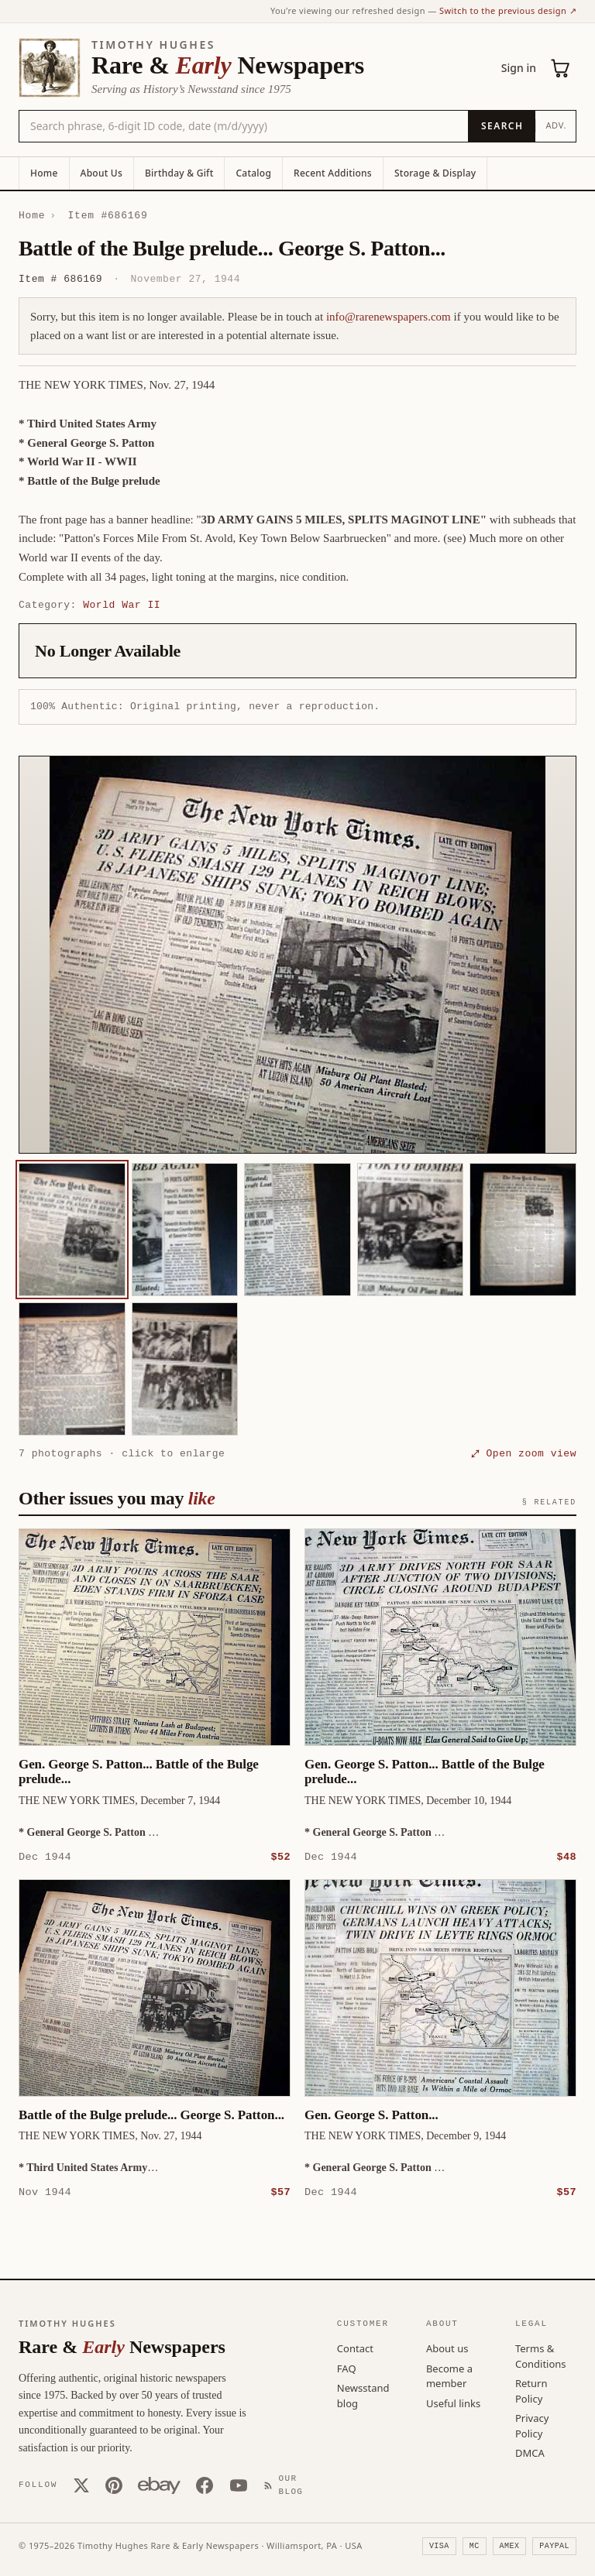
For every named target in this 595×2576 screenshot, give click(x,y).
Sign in (518, 67)
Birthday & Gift (179, 173)
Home (44, 173)
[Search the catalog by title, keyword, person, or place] (243, 126)
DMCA (530, 2452)
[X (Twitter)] (81, 2484)
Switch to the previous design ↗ (507, 10)
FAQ (346, 2368)
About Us (101, 173)
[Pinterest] (113, 2484)
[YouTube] (239, 2484)
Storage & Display (435, 173)
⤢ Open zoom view (523, 1453)
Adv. (555, 125)
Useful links (453, 2403)
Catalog (253, 173)
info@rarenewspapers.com (388, 316)
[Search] (501, 126)
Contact (355, 2348)
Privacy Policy (532, 2425)
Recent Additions (333, 173)
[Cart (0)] (560, 68)
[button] (297, 955)
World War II (121, 605)
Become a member (449, 2375)
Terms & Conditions (540, 2355)
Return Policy (531, 2390)
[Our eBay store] (159, 2484)
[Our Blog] (286, 2484)
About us (447, 2348)
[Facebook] (204, 2484)
